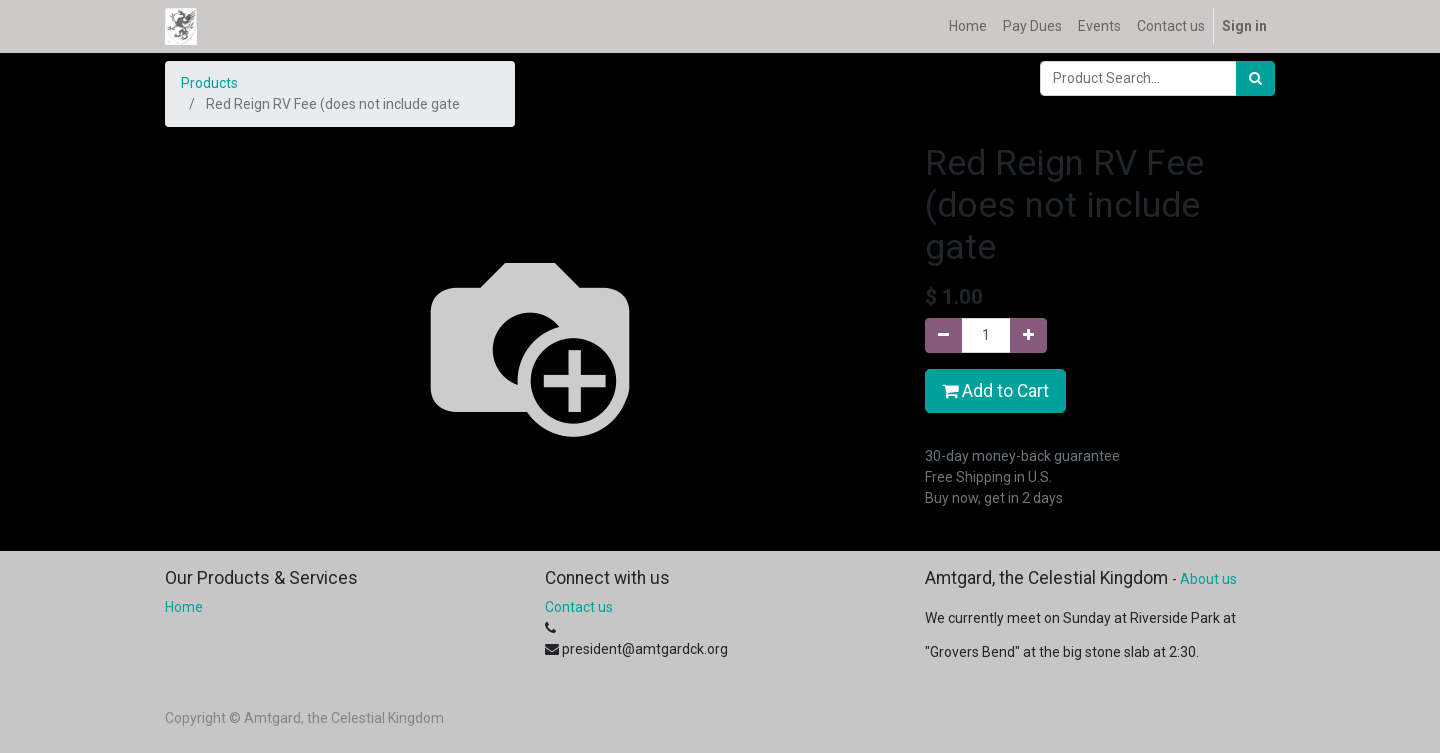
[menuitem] (968, 26)
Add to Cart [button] (995, 391)
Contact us (579, 607)
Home (184, 607)
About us (1208, 579)
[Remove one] (943, 335)
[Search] (1255, 78)
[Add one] (1028, 335)
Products (209, 83)
